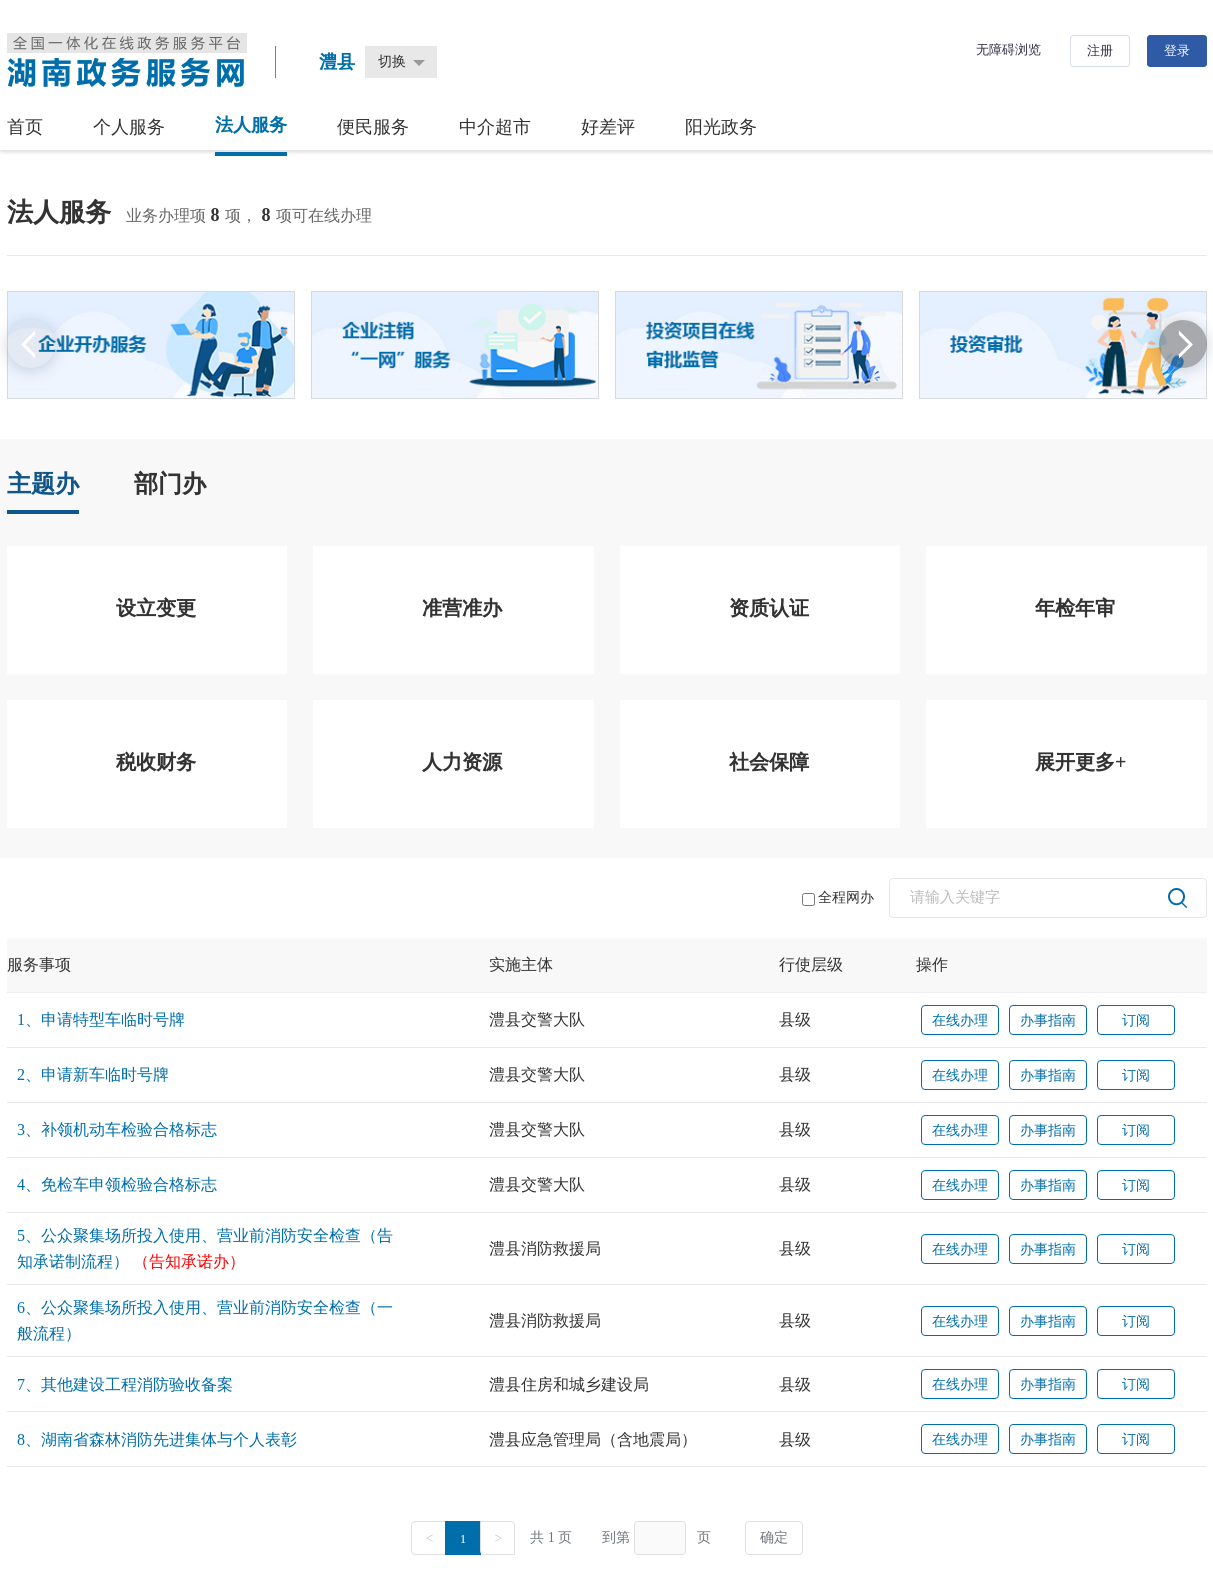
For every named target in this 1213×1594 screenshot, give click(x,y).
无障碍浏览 (1008, 49)
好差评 (608, 127)
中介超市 (495, 127)
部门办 (170, 484)
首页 (25, 127)
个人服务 (129, 127)
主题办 (43, 484)
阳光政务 (721, 127)
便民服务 (373, 127)
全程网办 (838, 898)
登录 (1177, 50)
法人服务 (251, 125)
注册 (1100, 50)
